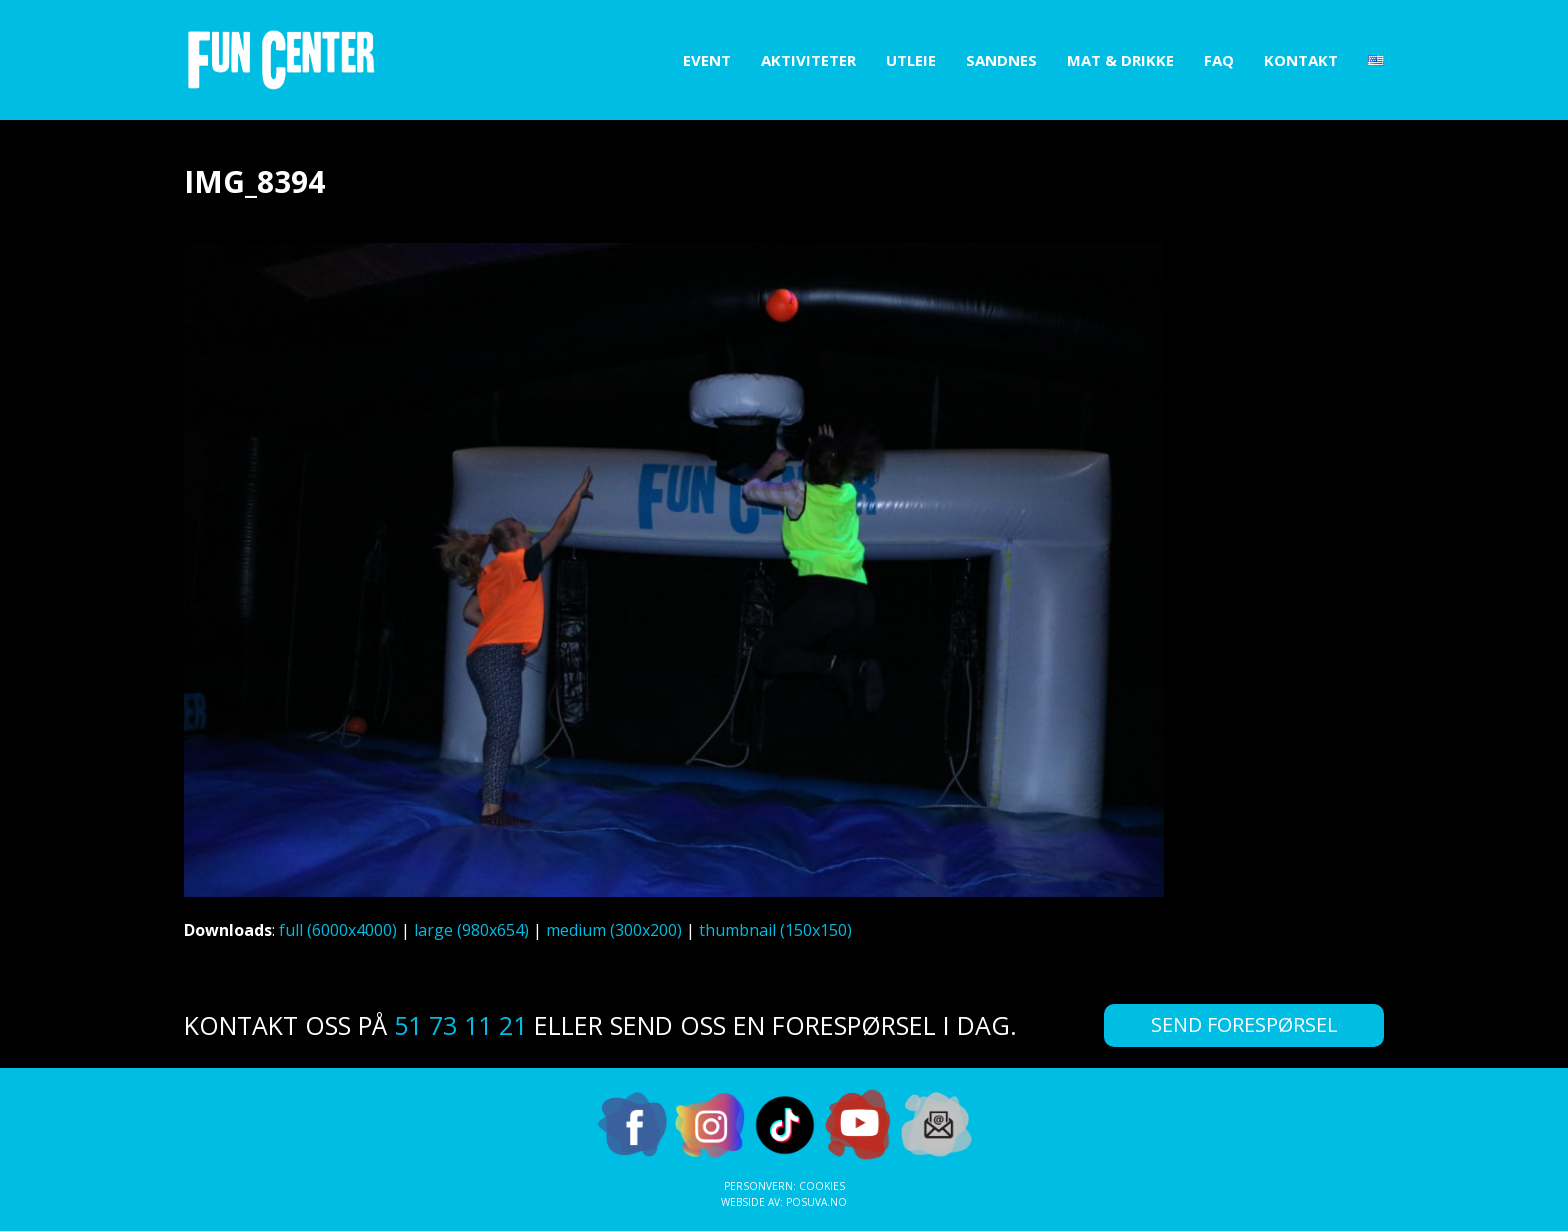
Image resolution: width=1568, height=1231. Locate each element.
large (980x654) (471, 930)
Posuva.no (816, 1202)
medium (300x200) (614, 930)
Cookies (822, 1186)
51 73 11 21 (460, 1025)
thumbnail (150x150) (775, 930)
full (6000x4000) (338, 930)
